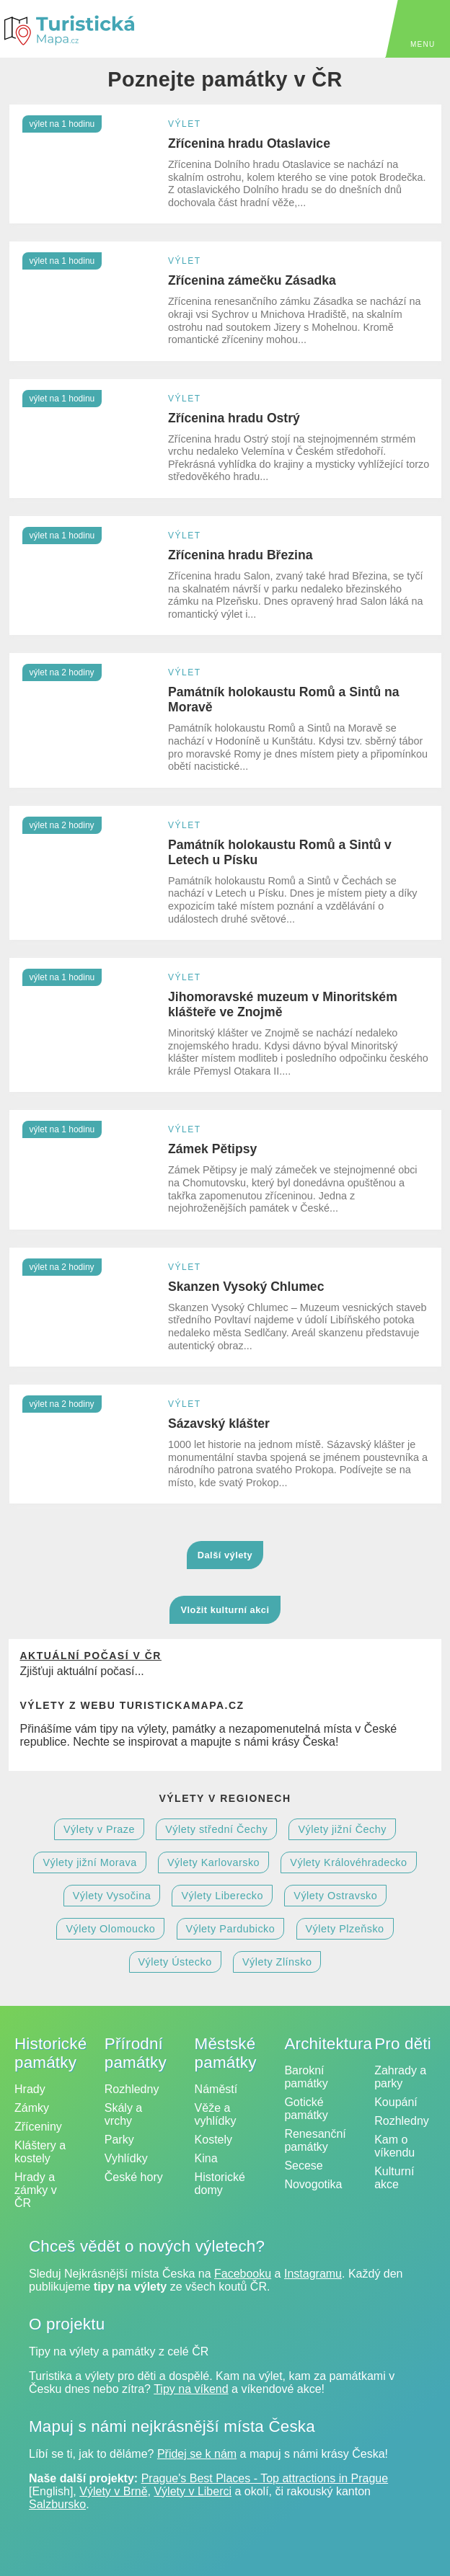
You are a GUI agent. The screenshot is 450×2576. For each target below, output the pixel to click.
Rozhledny (132, 2089)
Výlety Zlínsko (277, 1962)
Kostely (213, 2139)
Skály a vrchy (123, 2114)
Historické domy (220, 2183)
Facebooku (242, 2274)
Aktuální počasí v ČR (90, 1655)
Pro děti (402, 2044)
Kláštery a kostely (40, 2151)
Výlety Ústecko (175, 1962)
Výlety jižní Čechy (342, 1829)
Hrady (29, 2089)
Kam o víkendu (394, 2146)
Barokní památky (305, 2076)
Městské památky (226, 2053)
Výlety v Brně (113, 2491)
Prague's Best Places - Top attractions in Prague (265, 2478)
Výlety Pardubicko (230, 1929)
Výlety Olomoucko (110, 1929)
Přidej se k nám (197, 2454)
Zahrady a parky (400, 2076)
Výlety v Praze (99, 1829)
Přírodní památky (136, 2053)
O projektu (67, 2324)
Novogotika (313, 2184)
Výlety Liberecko (222, 1895)
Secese (303, 2165)
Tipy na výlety (64, 2351)
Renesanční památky (314, 2140)
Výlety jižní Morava (89, 1862)
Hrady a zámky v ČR (35, 2190)
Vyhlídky (126, 2158)
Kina (206, 2158)
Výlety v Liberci (192, 2491)
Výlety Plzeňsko (345, 1929)
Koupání (396, 2102)
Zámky (31, 2108)
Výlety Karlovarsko (213, 1862)
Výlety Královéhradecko (348, 1862)
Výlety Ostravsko (335, 1895)
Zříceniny (38, 2126)
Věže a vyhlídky (216, 2114)
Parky (119, 2139)
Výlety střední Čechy (216, 1829)
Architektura (328, 2044)
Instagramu (313, 2274)
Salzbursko (57, 2504)
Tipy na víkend (191, 2389)
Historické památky (50, 2053)
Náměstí (216, 2089)
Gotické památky (305, 2108)
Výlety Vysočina (112, 1895)
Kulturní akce (394, 2177)
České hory (134, 2177)
